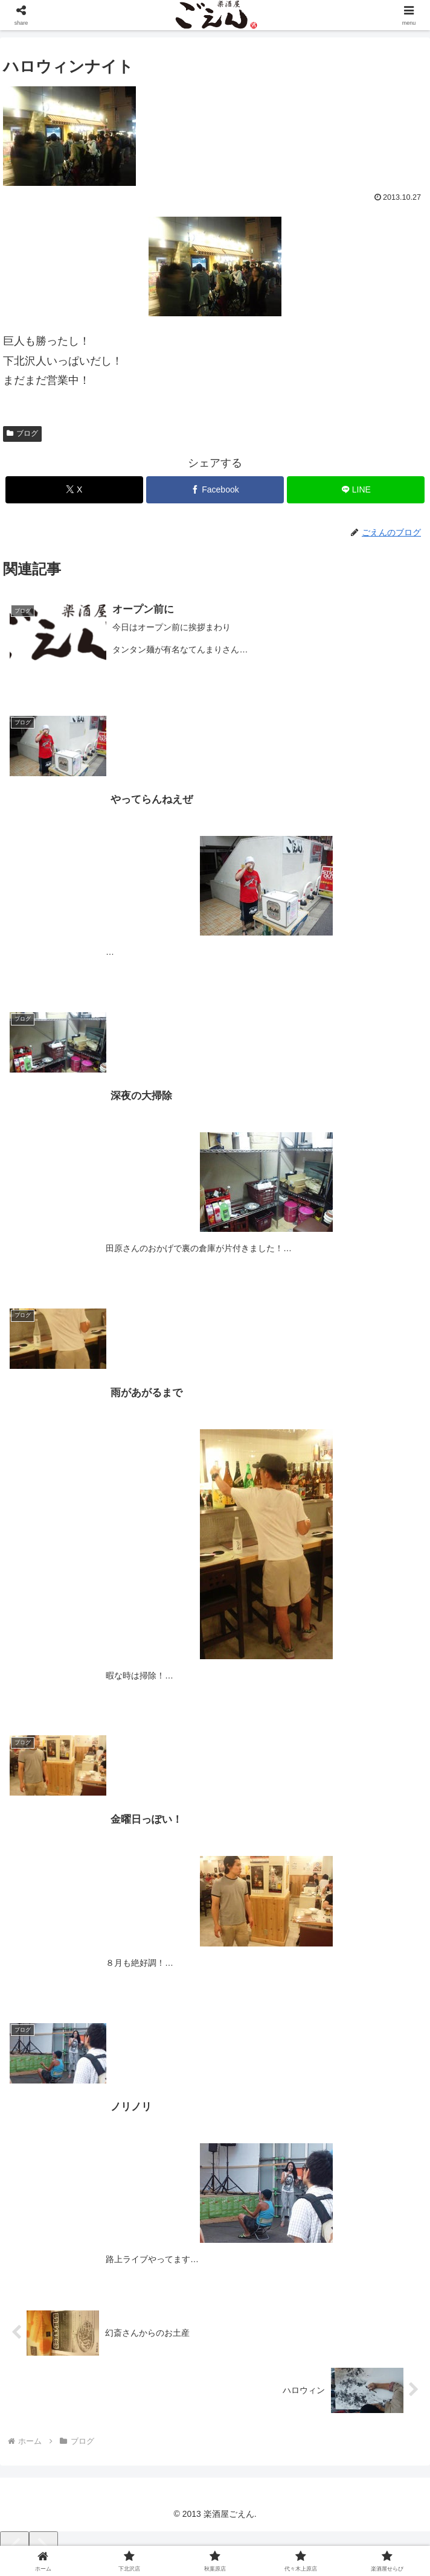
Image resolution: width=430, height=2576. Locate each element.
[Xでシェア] (74, 489)
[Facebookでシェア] (215, 489)
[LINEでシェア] (356, 489)
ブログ (22, 433)
